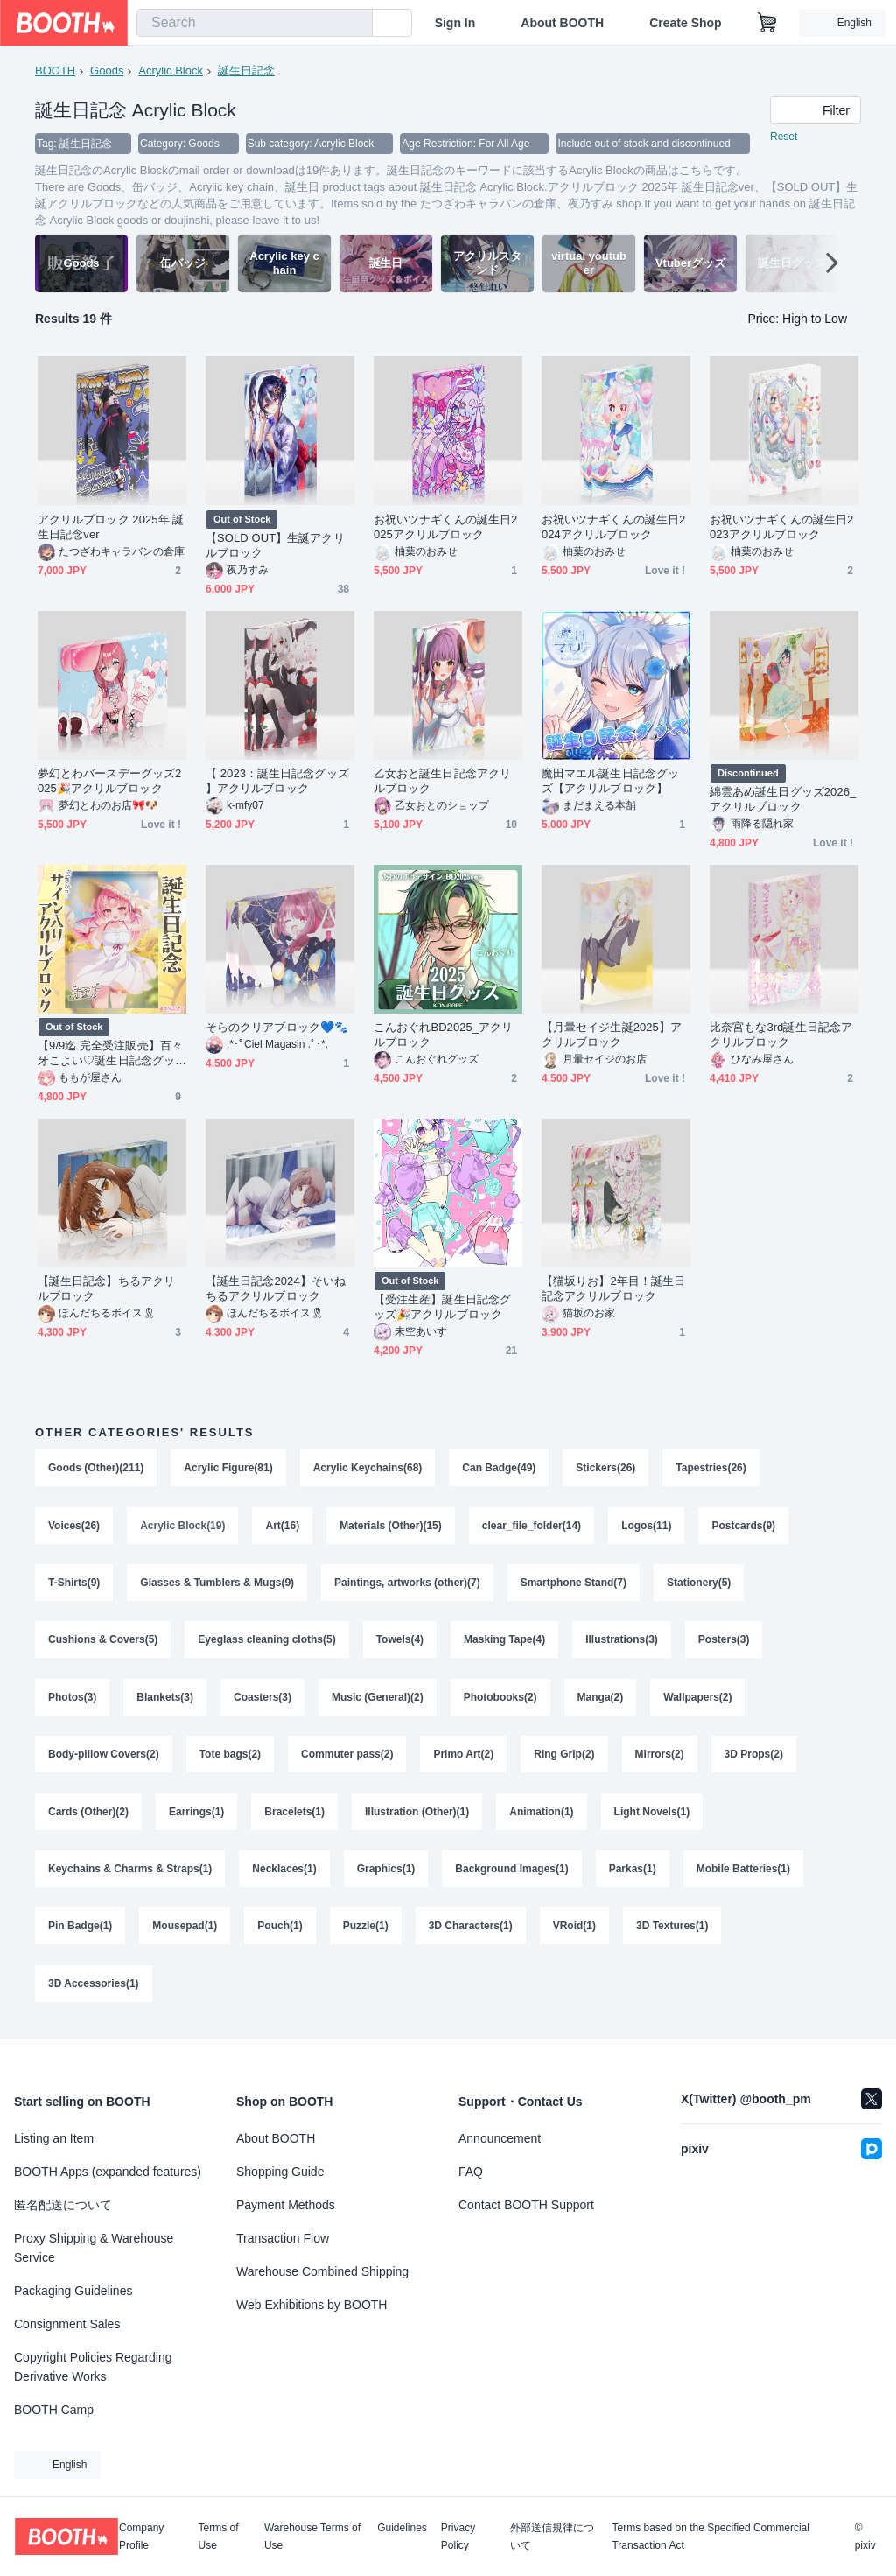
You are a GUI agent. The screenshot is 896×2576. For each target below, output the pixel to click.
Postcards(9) (744, 1526)
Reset (783, 136)
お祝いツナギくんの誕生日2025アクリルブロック (445, 527)
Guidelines (402, 2528)
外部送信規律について (552, 2537)
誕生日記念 (246, 70)
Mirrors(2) (659, 1757)
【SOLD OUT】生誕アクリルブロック (275, 545)
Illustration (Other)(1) (417, 1814)
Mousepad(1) (184, 1930)
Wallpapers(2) (697, 1699)
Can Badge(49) (499, 1468)
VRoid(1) (574, 1930)
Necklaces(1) (284, 1872)
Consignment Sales (67, 2324)
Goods (106, 70)
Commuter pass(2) (347, 1757)
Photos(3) (72, 1699)
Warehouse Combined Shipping (322, 2271)
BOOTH (55, 70)
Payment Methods (285, 2205)
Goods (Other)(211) (96, 1468)
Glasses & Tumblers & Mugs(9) (217, 1583)
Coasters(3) (262, 1699)
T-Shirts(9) (74, 1583)
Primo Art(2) (464, 1757)
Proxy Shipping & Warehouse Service (93, 2247)
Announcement (499, 2138)
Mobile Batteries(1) (743, 1872)
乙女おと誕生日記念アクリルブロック (442, 781)
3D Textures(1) (672, 1930)
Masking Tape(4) (504, 1641)
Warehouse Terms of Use (312, 2537)
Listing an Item (54, 2138)
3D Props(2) (753, 1757)
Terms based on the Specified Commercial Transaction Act (710, 2537)
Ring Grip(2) (564, 1757)
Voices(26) (74, 1526)
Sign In (455, 23)
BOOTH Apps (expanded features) (107, 2172)
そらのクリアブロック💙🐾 (277, 1027)
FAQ (470, 2172)
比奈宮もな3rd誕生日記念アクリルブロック (781, 1035)
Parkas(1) (632, 1872)
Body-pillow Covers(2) (103, 1757)
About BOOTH (562, 23)
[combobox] (254, 23)
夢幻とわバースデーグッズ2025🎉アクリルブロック (109, 781)
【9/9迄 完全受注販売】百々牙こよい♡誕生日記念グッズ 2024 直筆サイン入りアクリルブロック (111, 1053)
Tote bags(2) (230, 1757)
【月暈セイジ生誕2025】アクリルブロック (612, 1035)
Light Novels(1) (652, 1814)
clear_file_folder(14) (531, 1526)
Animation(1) (541, 1814)
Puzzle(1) (365, 1930)
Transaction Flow (282, 2238)
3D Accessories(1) (93, 1988)
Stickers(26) (605, 1468)
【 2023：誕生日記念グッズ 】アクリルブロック (277, 781)
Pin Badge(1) (80, 1930)
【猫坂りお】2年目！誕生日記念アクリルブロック (613, 1288)
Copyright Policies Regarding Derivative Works (93, 2366)
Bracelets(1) (294, 1814)
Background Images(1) (511, 1872)
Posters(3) (724, 1641)
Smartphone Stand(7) (573, 1583)
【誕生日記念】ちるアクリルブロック (106, 1288)
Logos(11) (646, 1526)
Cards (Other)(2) (88, 1814)
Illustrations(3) (621, 1641)
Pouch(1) (279, 1930)
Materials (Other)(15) (391, 1526)
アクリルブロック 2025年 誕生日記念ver (111, 527)
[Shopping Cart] (767, 23)
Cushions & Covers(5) (103, 1641)
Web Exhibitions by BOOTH (311, 2305)
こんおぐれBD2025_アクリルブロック (443, 1035)
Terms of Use (219, 2537)
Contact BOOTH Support (526, 2205)
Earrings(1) (196, 1814)
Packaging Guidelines (73, 2291)
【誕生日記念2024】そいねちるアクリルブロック (276, 1288)
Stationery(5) (699, 1583)
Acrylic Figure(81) (228, 1468)
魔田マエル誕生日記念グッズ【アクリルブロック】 (610, 781)
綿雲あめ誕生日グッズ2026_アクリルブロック (783, 799)
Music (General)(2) (378, 1699)
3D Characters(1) (471, 1930)
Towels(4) (400, 1641)
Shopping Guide (280, 2172)
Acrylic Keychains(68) (368, 1468)
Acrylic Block (170, 70)
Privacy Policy (458, 2537)
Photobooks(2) (500, 1699)
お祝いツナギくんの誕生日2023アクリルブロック (781, 527)
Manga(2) (601, 1699)
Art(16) (283, 1526)
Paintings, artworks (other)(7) (407, 1583)
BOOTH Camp (54, 2410)
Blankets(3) (164, 1699)
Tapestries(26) (711, 1468)
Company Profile (141, 2537)
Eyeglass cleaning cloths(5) (266, 1641)
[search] (355, 23)
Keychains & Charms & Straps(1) (130, 1872)
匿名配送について (63, 2205)
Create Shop (685, 23)
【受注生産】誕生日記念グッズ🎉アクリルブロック (442, 1307)
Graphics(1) (386, 1872)
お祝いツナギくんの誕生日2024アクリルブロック (613, 527)
